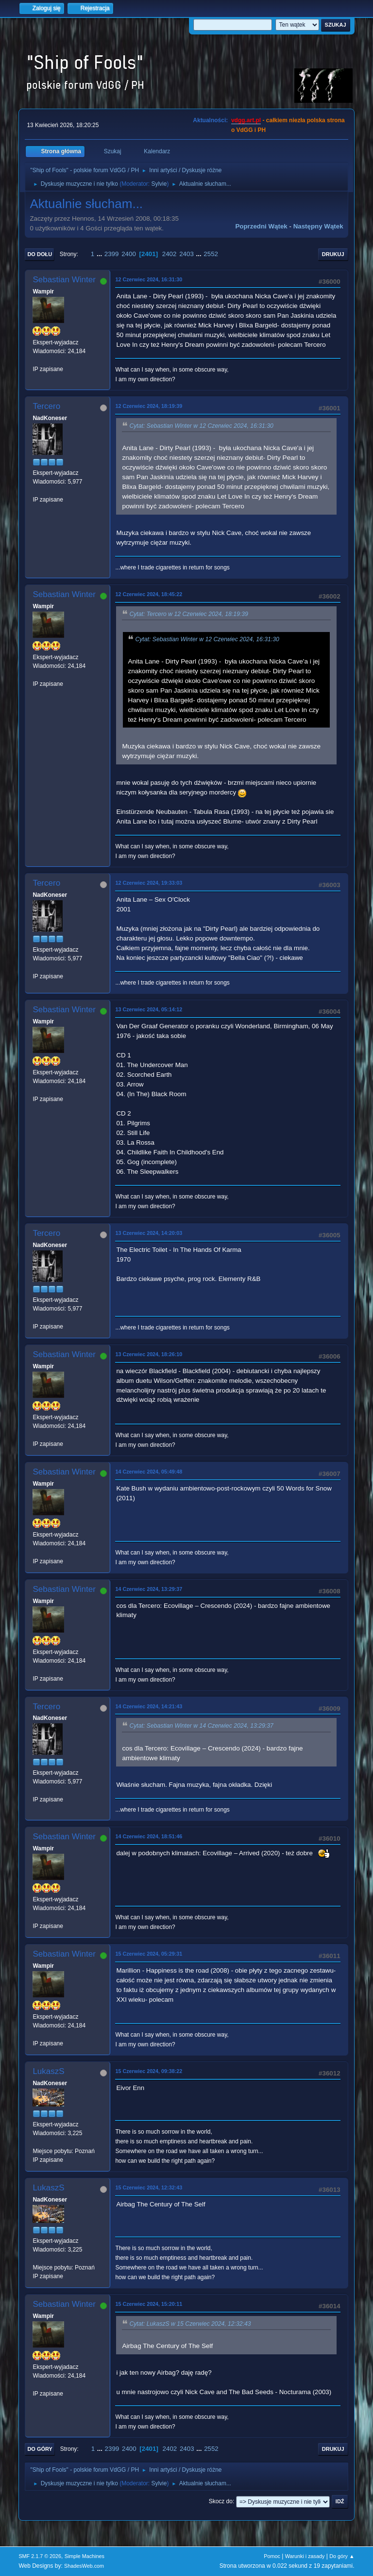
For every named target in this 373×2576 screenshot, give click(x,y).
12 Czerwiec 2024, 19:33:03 (148, 883)
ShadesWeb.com (84, 2566)
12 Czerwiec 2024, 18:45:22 (148, 594)
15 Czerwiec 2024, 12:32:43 (148, 2187)
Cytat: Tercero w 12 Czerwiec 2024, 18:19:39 (188, 614)
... (100, 254)
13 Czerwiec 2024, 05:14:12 (148, 1009)
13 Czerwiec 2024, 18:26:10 (148, 1354)
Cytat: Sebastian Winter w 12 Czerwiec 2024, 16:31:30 (201, 425)
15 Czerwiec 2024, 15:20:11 (148, 2304)
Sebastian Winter (64, 279)
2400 (128, 254)
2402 (169, 254)
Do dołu (39, 254)
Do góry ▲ (341, 2556)
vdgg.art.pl (246, 120)
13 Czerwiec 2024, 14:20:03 (148, 1233)
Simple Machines (84, 2556)
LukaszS (48, 2071)
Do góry (39, 2449)
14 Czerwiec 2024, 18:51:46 (148, 1836)
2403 (186, 254)
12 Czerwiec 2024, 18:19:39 (148, 406)
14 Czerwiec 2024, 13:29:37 (148, 1589)
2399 (111, 254)
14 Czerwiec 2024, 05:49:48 (148, 1471)
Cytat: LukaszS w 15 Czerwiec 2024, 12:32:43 (190, 2323)
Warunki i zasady (305, 2556)
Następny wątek (318, 226)
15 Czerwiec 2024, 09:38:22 (148, 2071)
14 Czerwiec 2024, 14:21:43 (148, 1706)
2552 (210, 254)
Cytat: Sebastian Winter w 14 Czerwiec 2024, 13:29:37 (201, 1726)
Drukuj (333, 254)
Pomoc (272, 2556)
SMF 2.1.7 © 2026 (39, 2556)
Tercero (46, 406)
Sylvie (159, 183)
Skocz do (221, 2501)
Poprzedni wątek (261, 226)
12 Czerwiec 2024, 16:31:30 (148, 279)
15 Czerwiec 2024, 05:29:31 (148, 1954)
